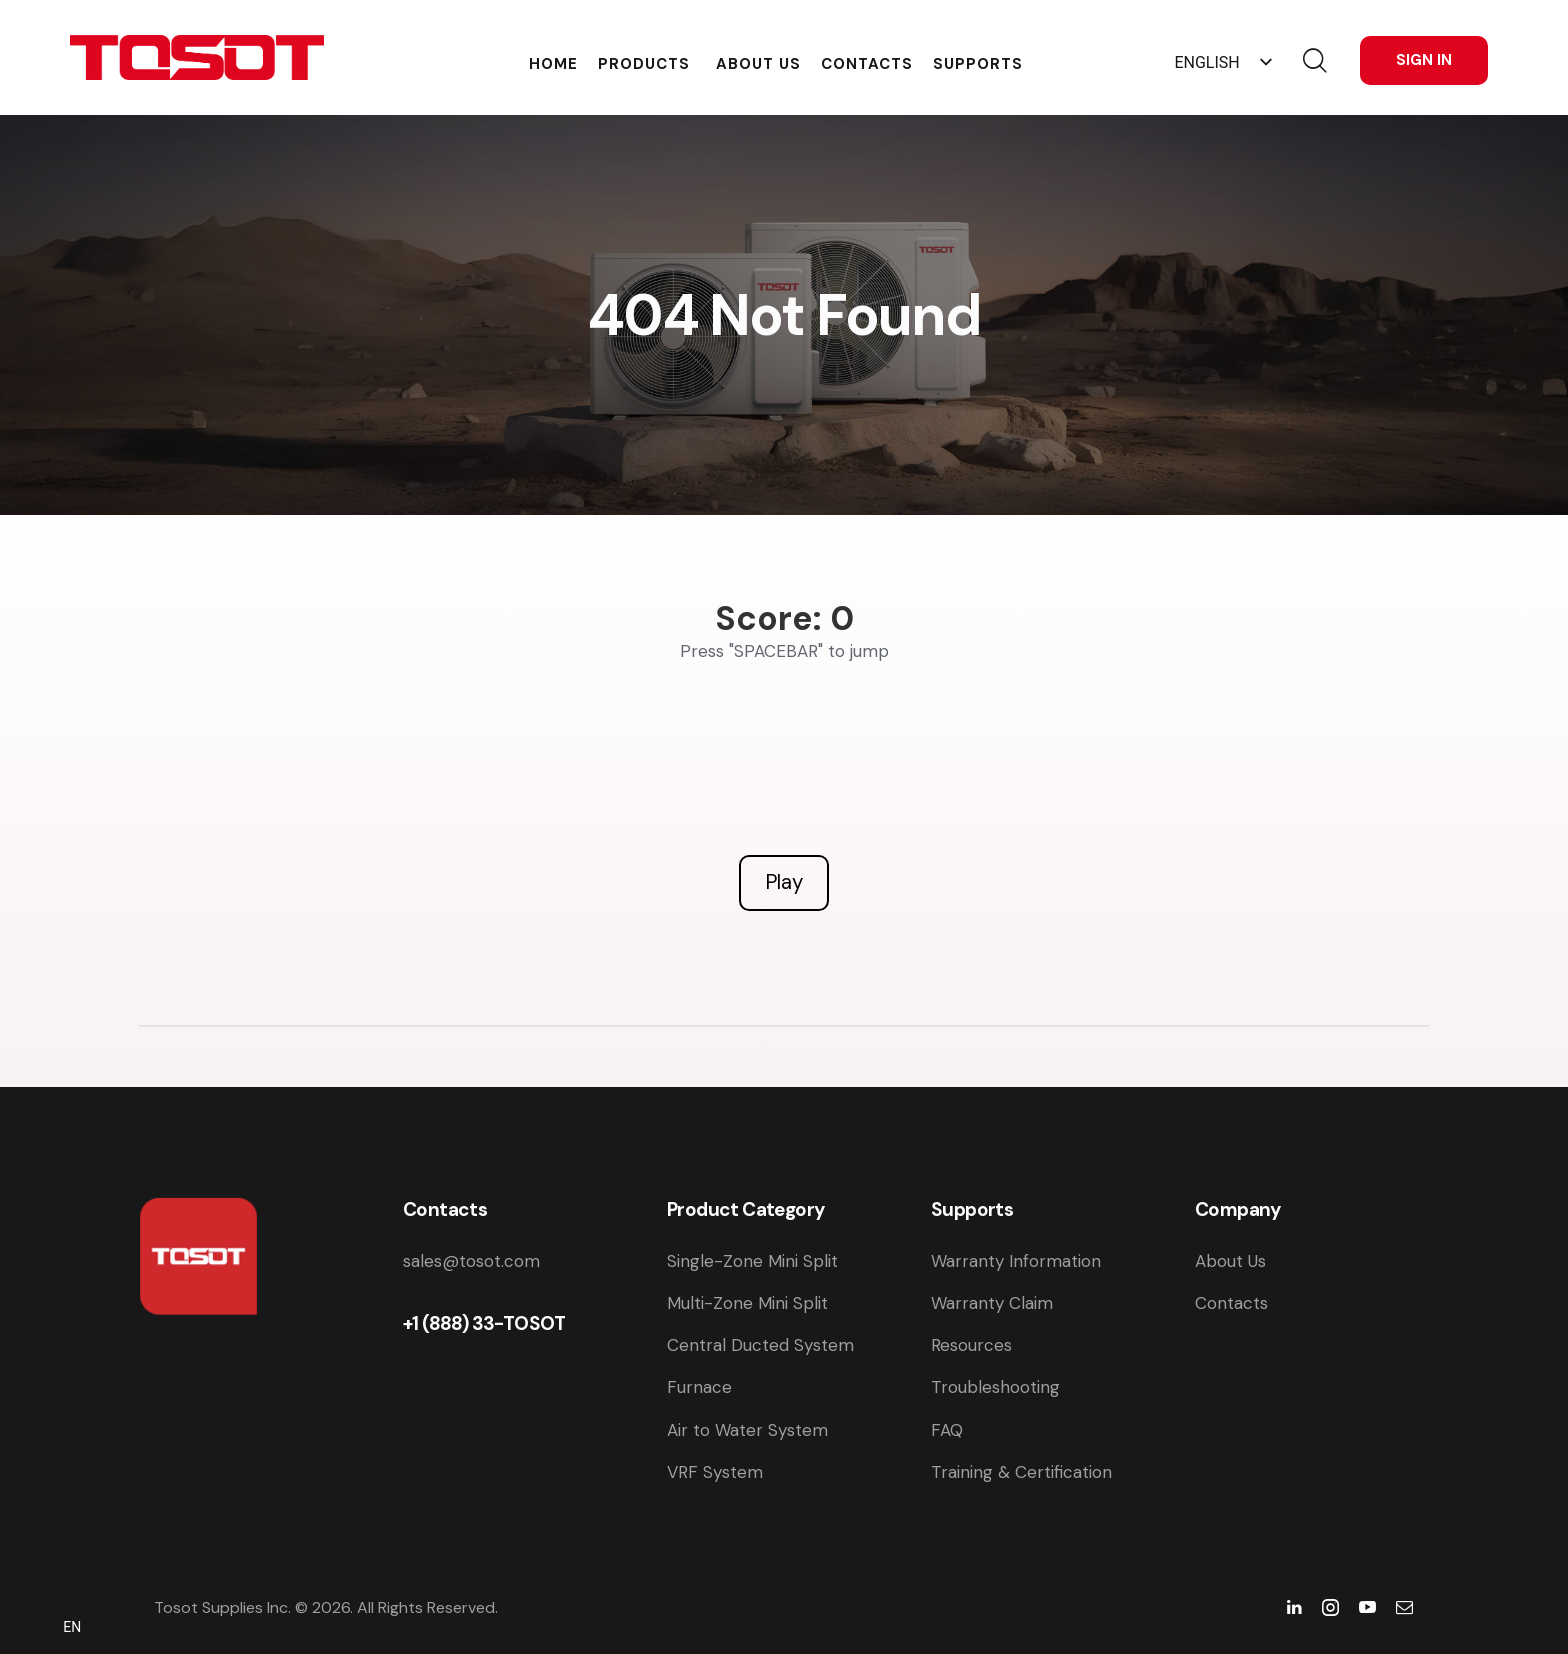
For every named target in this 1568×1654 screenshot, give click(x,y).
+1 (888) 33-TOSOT (484, 1323)
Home (553, 61)
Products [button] (644, 61)
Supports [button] (978, 61)
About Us (758, 61)
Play (784, 882)
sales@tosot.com (471, 1261)
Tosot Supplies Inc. (222, 1607)
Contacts (867, 61)
